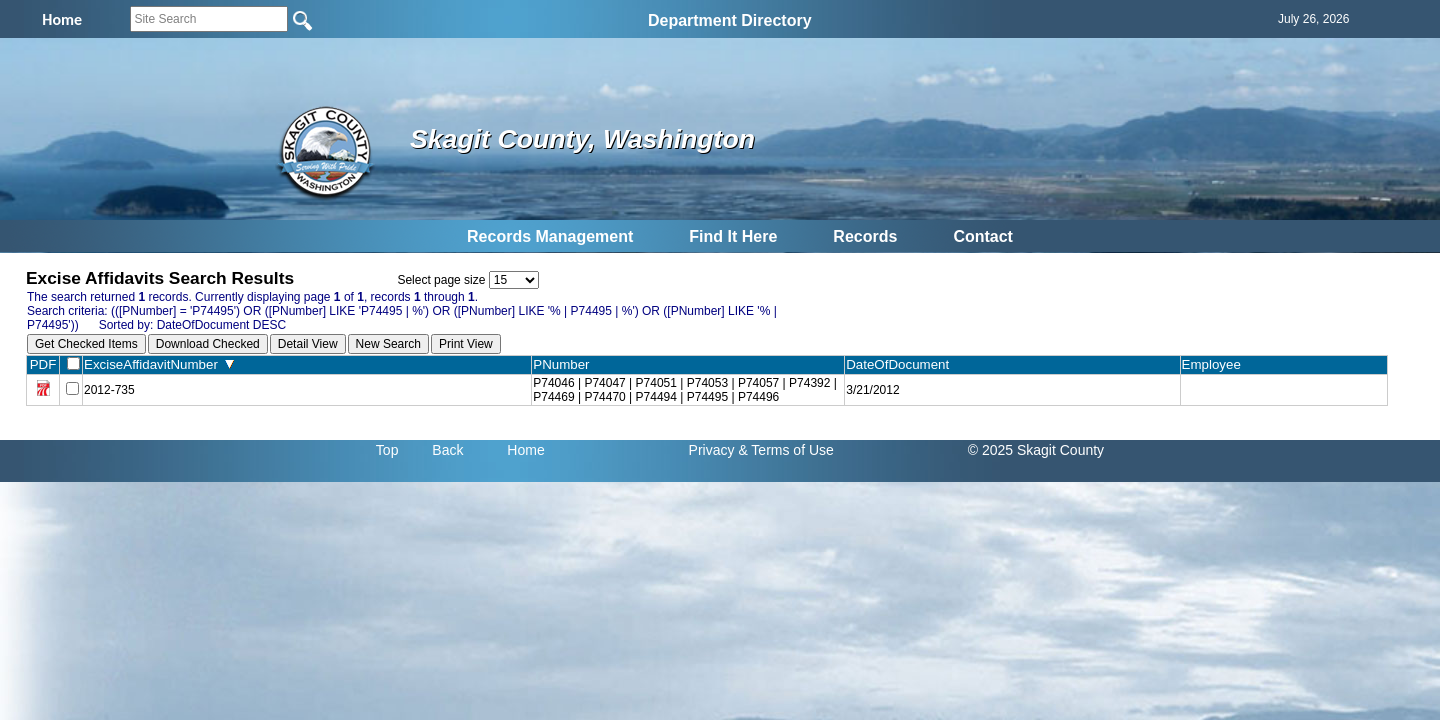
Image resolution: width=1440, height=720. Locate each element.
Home (525, 450)
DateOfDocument (901, 364)
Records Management (550, 236)
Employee (1216, 364)
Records (865, 236)
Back (447, 450)
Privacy (712, 450)
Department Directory (730, 20)
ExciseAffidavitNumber (159, 364)
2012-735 (109, 390)
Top (387, 450)
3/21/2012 (872, 390)
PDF (43, 364)
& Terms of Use (785, 450)
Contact (983, 236)
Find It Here (733, 236)
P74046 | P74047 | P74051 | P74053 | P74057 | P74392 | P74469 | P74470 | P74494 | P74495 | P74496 (685, 390)
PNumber (565, 364)
